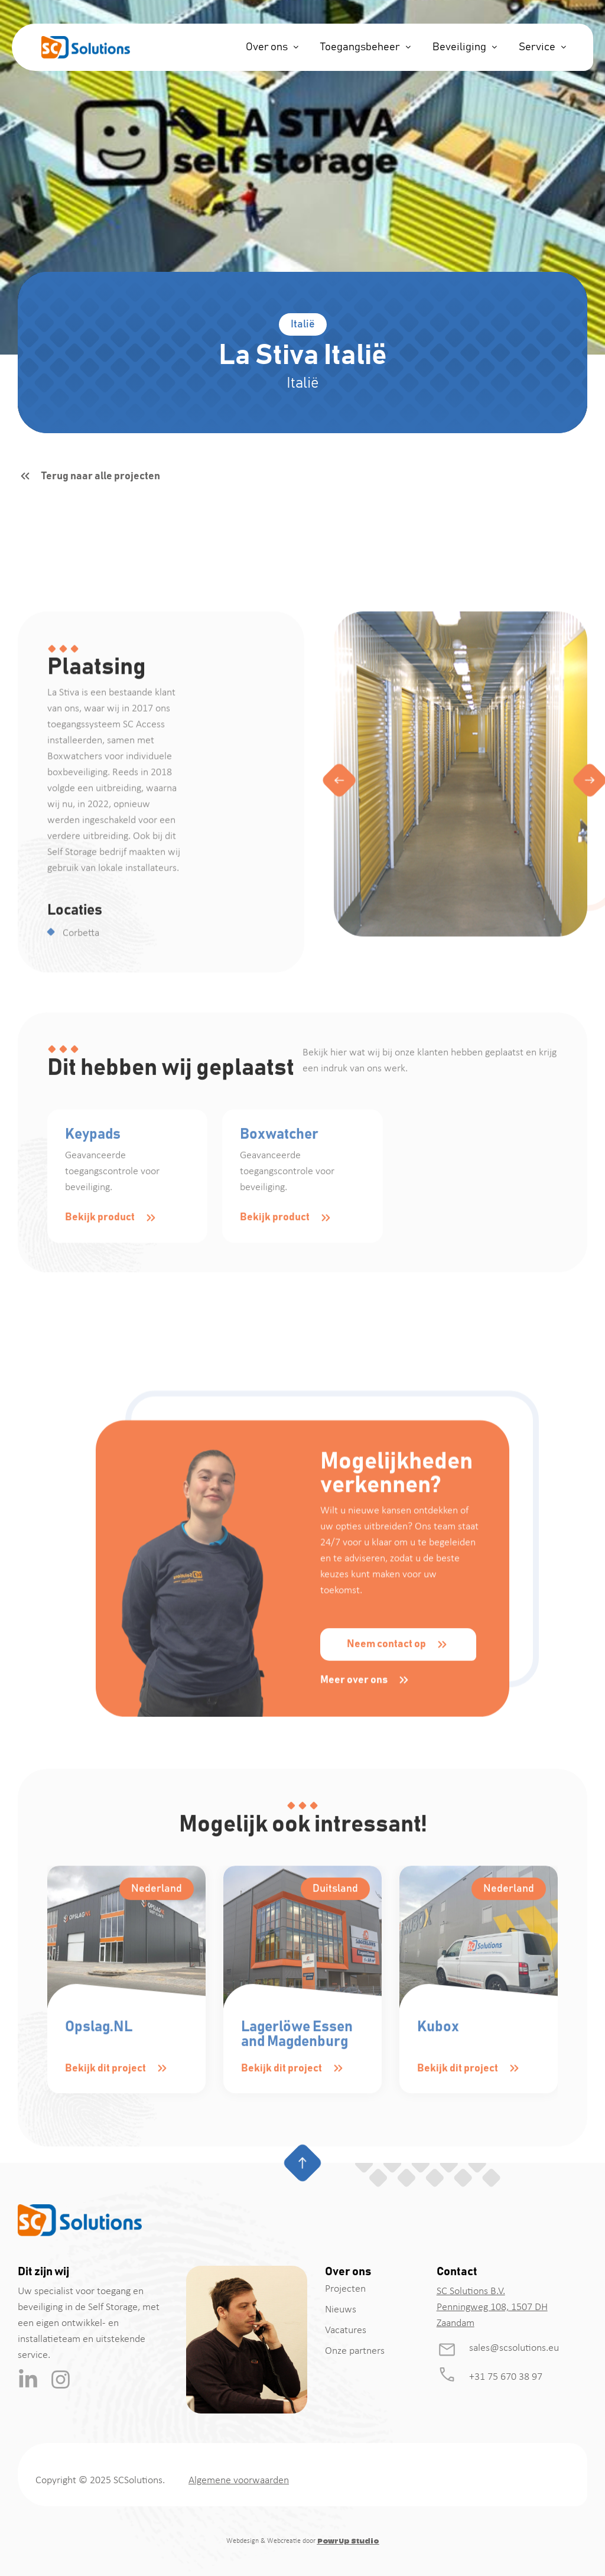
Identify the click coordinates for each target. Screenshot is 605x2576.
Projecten (345, 2289)
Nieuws (340, 2309)
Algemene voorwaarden (238, 2480)
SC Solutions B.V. (471, 2291)
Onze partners (355, 2351)
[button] (339, 1034)
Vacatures (345, 2330)
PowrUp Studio (348, 2541)
